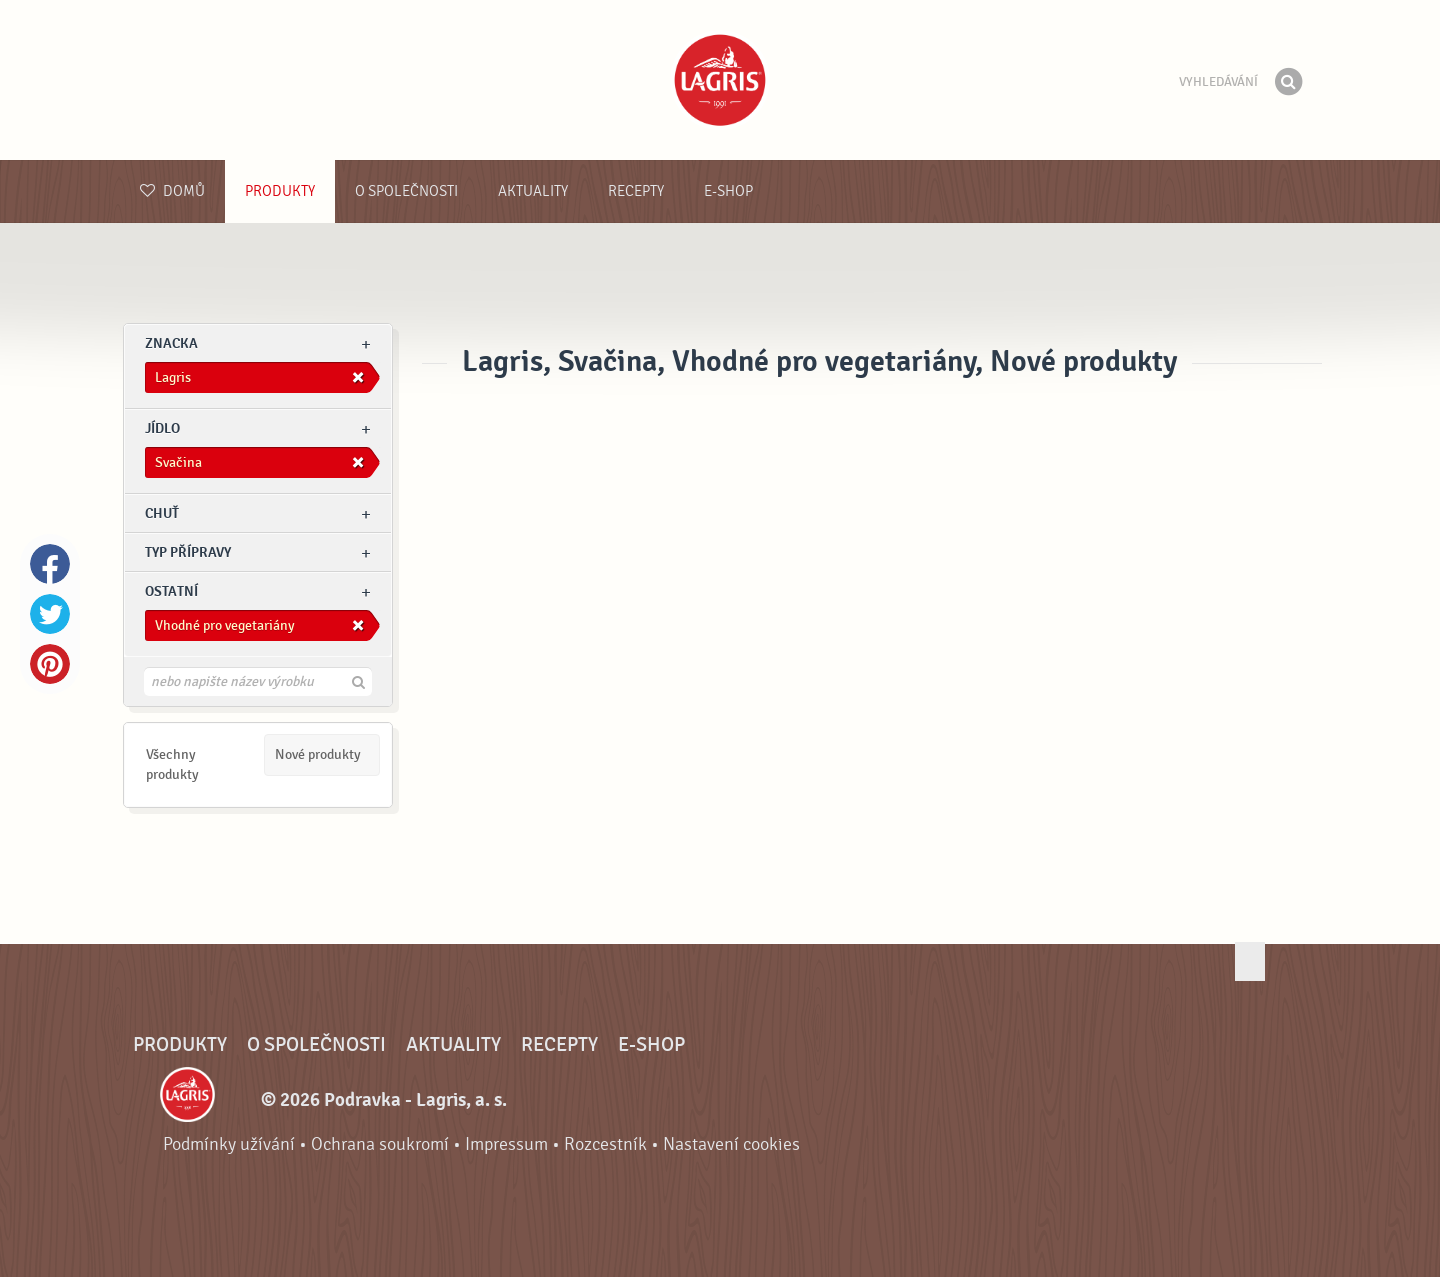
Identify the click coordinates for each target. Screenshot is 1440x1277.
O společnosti (406, 191)
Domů (172, 191)
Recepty (636, 191)
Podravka (720, 80)
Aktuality (533, 191)
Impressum (506, 1144)
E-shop (728, 191)
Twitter (50, 614)
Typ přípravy (188, 552)
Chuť (162, 513)
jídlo (162, 428)
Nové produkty (318, 754)
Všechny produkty (172, 764)
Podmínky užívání (229, 1144)
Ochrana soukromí (380, 1144)
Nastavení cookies (731, 1144)
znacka (171, 343)
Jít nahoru (1250, 961)
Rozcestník (605, 1144)
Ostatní (171, 591)
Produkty (280, 191)
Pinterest (50, 664)
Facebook (50, 564)
